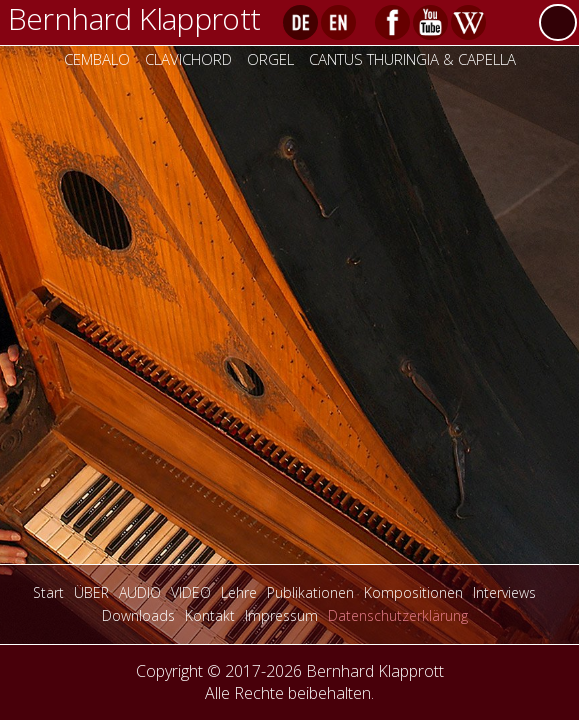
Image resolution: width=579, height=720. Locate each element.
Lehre (239, 592)
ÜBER (91, 592)
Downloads (138, 615)
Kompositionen (413, 592)
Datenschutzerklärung (398, 615)
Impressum (281, 615)
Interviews (504, 592)
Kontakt (210, 615)
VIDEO (191, 592)
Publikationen (310, 592)
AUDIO (140, 592)
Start (48, 592)
